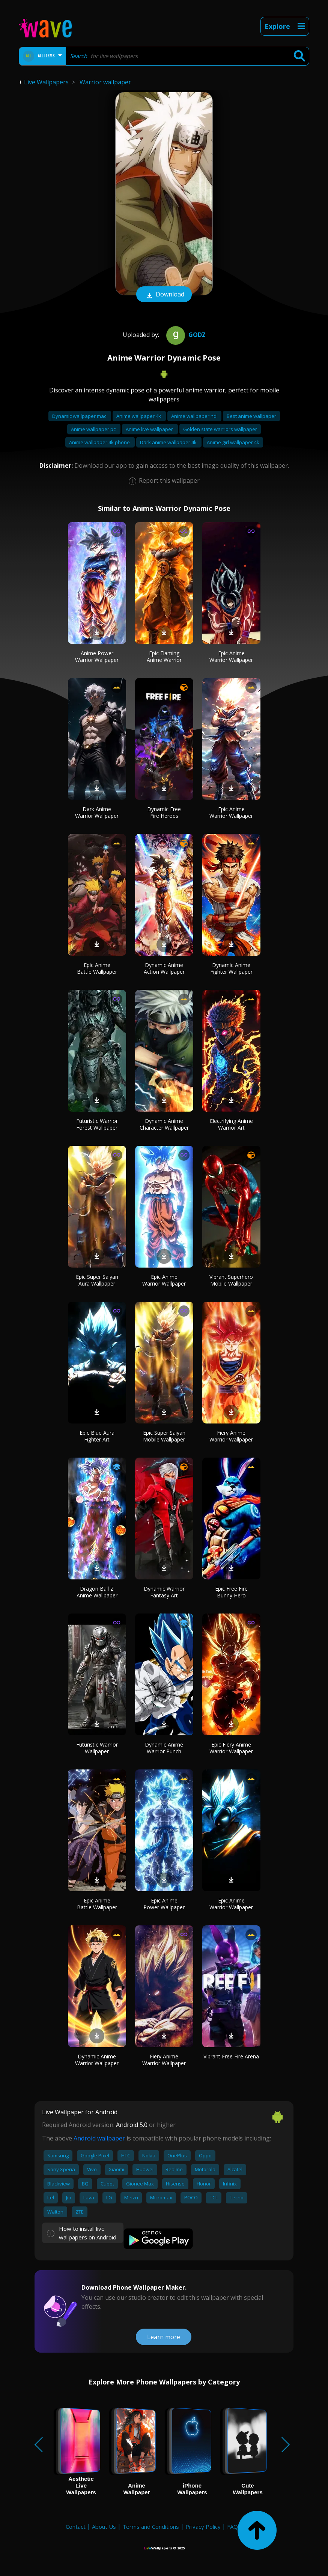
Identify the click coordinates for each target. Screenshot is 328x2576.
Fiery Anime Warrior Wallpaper (231, 1436)
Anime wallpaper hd (194, 416)
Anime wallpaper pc (94, 429)
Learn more (163, 2337)
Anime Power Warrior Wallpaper (97, 656)
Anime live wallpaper (150, 429)
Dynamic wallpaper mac (79, 416)
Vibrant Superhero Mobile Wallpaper (231, 1280)
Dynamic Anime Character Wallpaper (164, 1124)
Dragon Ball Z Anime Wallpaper (97, 1592)
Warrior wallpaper (105, 82)
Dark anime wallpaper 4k (169, 442)
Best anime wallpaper (251, 416)
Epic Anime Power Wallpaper (164, 1904)
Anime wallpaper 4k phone (100, 442)
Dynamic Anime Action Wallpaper (164, 968)
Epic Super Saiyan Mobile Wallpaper (164, 1436)
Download (164, 295)
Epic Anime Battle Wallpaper (97, 968)
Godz (185, 335)
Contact (76, 2526)
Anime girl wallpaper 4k (233, 442)
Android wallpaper (99, 2138)
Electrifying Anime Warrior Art (231, 1124)
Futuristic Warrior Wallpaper (97, 1748)
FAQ (232, 2526)
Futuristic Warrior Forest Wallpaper (97, 1124)
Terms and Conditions (150, 2526)
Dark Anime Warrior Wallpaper (97, 812)
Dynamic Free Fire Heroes (164, 812)
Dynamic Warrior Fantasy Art (164, 1592)
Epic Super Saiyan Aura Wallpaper (97, 1280)
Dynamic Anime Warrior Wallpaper (97, 2060)
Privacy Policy (203, 2526)
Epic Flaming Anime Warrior (164, 656)
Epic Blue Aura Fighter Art (97, 1436)
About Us (104, 2526)
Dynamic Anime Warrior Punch (164, 1748)
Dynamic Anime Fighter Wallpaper (231, 968)
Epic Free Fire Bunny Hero (231, 1592)
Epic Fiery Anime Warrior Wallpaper (231, 1748)
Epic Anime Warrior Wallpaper (231, 656)
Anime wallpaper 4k (139, 416)
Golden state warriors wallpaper (220, 429)
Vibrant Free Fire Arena (231, 2056)
